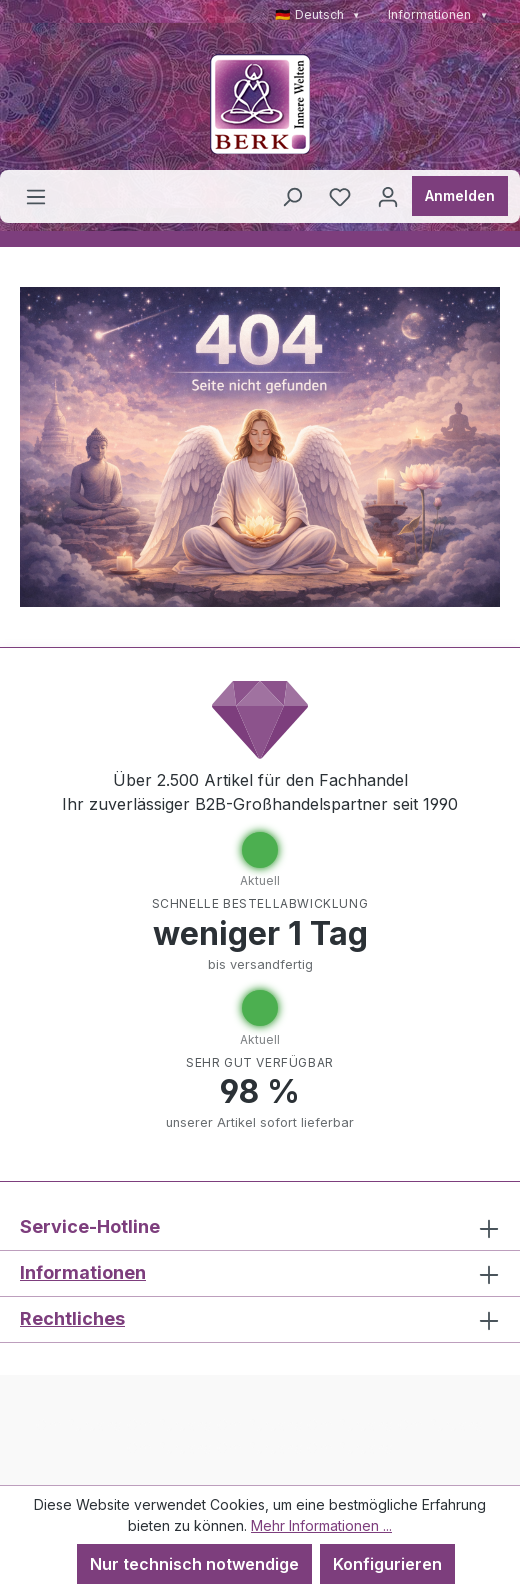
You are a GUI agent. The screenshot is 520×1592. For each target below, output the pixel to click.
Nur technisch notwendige (194, 1564)
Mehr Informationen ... (321, 1525)
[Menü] (36, 196)
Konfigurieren (387, 1564)
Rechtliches (72, 1318)
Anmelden (460, 195)
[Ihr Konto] (388, 196)
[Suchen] (292, 196)
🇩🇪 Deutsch (318, 14)
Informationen (438, 14)
